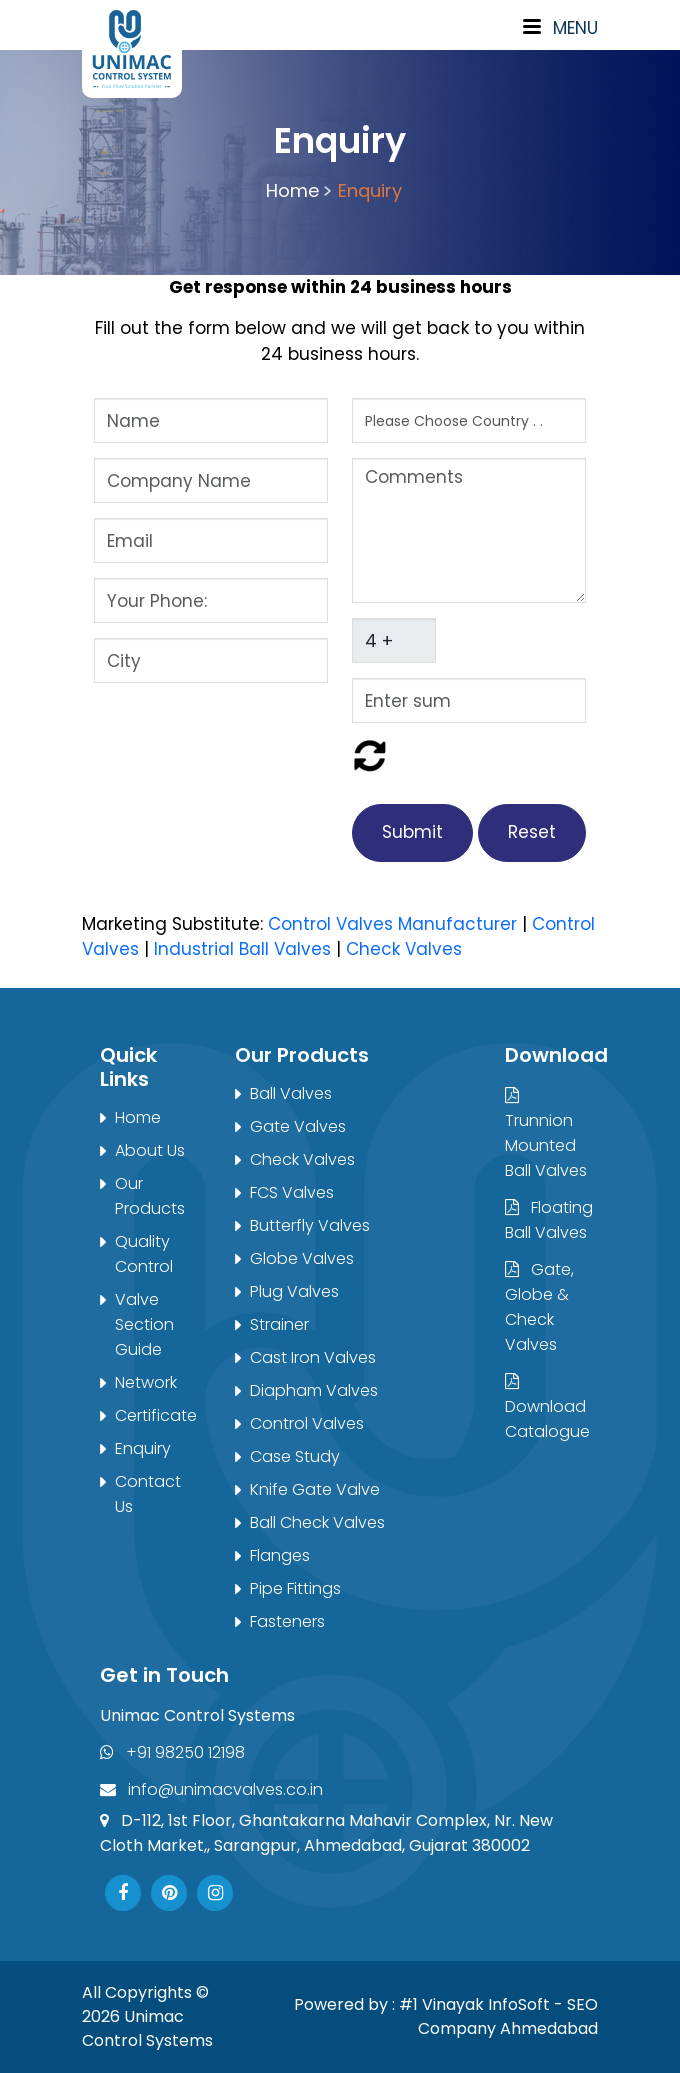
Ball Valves (291, 1093)
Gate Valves (298, 1126)
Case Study (295, 1456)
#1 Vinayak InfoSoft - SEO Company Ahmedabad (498, 2016)
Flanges (280, 1555)
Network (146, 1382)
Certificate (156, 1415)
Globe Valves (302, 1258)
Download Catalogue (547, 1408)
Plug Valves (294, 1291)
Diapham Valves (314, 1390)
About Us (150, 1150)
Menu (560, 28)
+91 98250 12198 (172, 1752)
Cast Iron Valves (313, 1357)
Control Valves (307, 1423)
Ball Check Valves (317, 1522)
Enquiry (370, 190)
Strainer (279, 1324)
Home (295, 190)
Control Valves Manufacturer (392, 924)
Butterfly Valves (310, 1225)
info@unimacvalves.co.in (211, 1789)
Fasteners (287, 1621)
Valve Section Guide (144, 1324)
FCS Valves (292, 1192)
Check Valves (404, 949)
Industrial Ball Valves (242, 949)
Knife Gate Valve (315, 1489)
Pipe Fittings (295, 1588)
